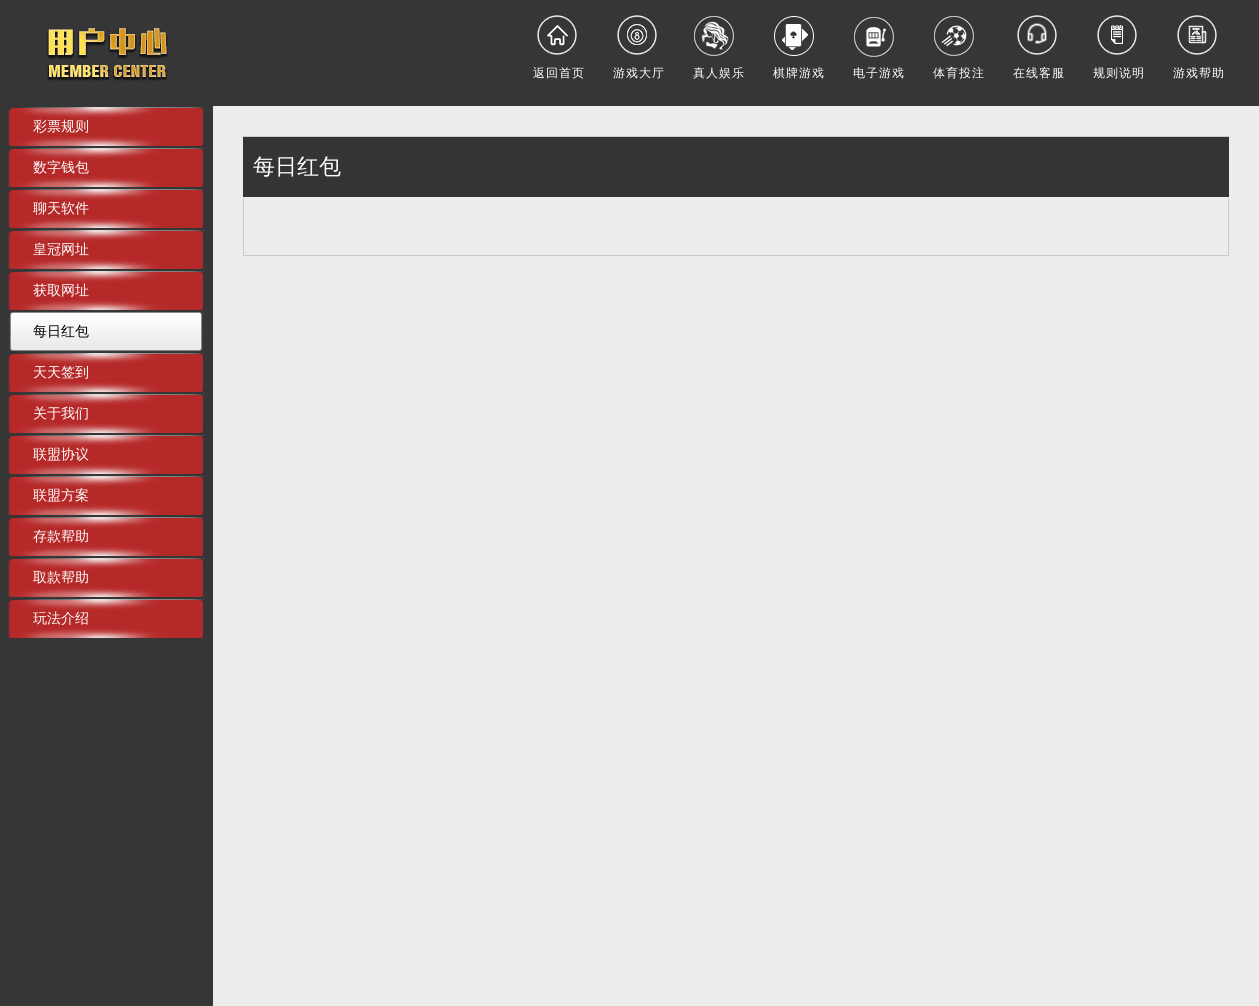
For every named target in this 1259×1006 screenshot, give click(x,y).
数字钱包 (61, 167)
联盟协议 (61, 454)
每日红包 (61, 331)
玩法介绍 (61, 618)
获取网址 (61, 290)
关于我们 (61, 413)
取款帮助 (61, 577)
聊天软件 (61, 208)
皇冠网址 (61, 249)
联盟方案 (61, 495)
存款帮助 (61, 536)
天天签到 (61, 372)
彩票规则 (61, 126)
